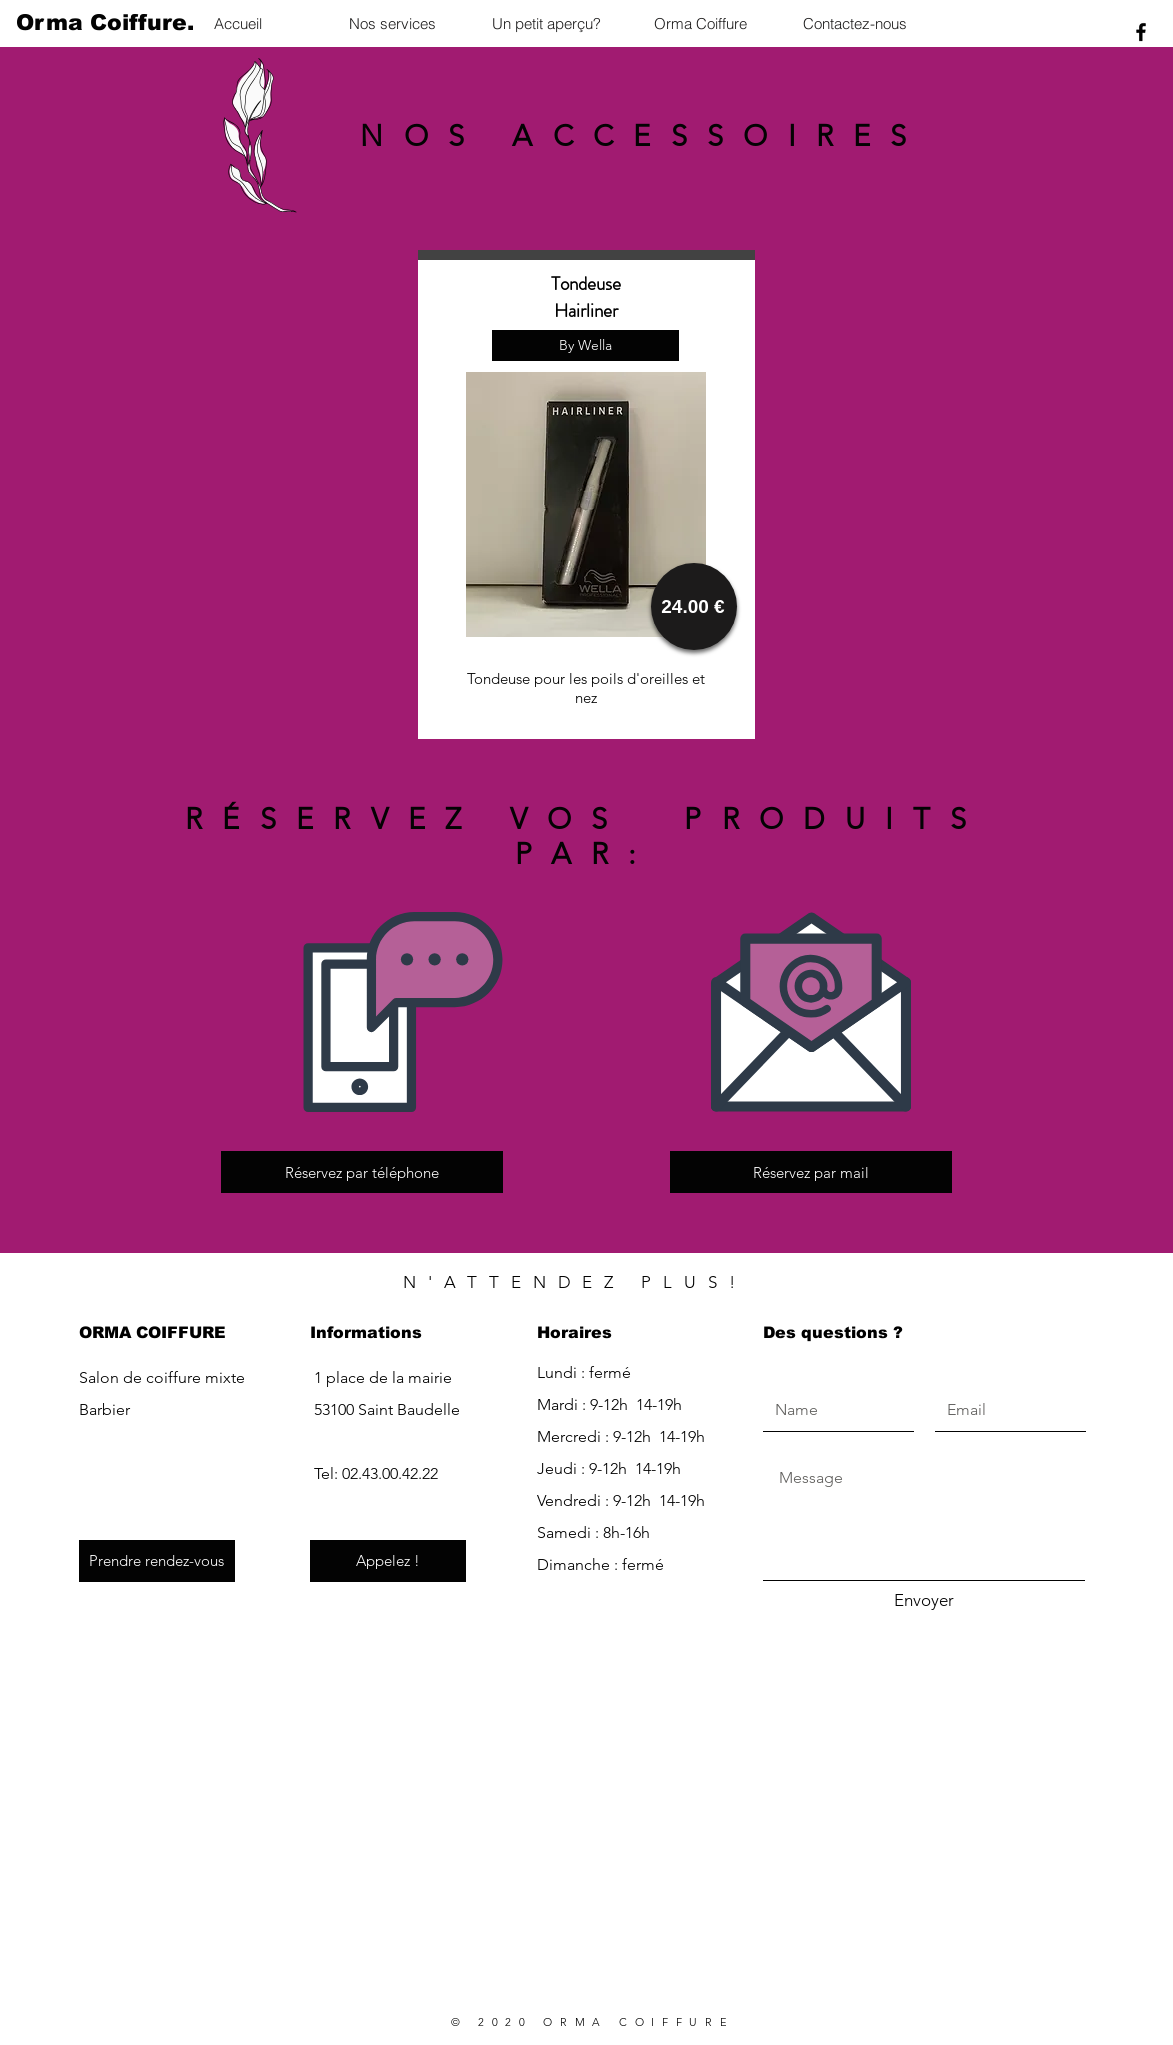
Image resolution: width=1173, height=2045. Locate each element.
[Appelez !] (388, 1561)
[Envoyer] (924, 1601)
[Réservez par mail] (811, 1172)
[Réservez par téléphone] (362, 1172)
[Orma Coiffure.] (104, 23)
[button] (585, 345)
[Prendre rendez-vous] (157, 1561)
